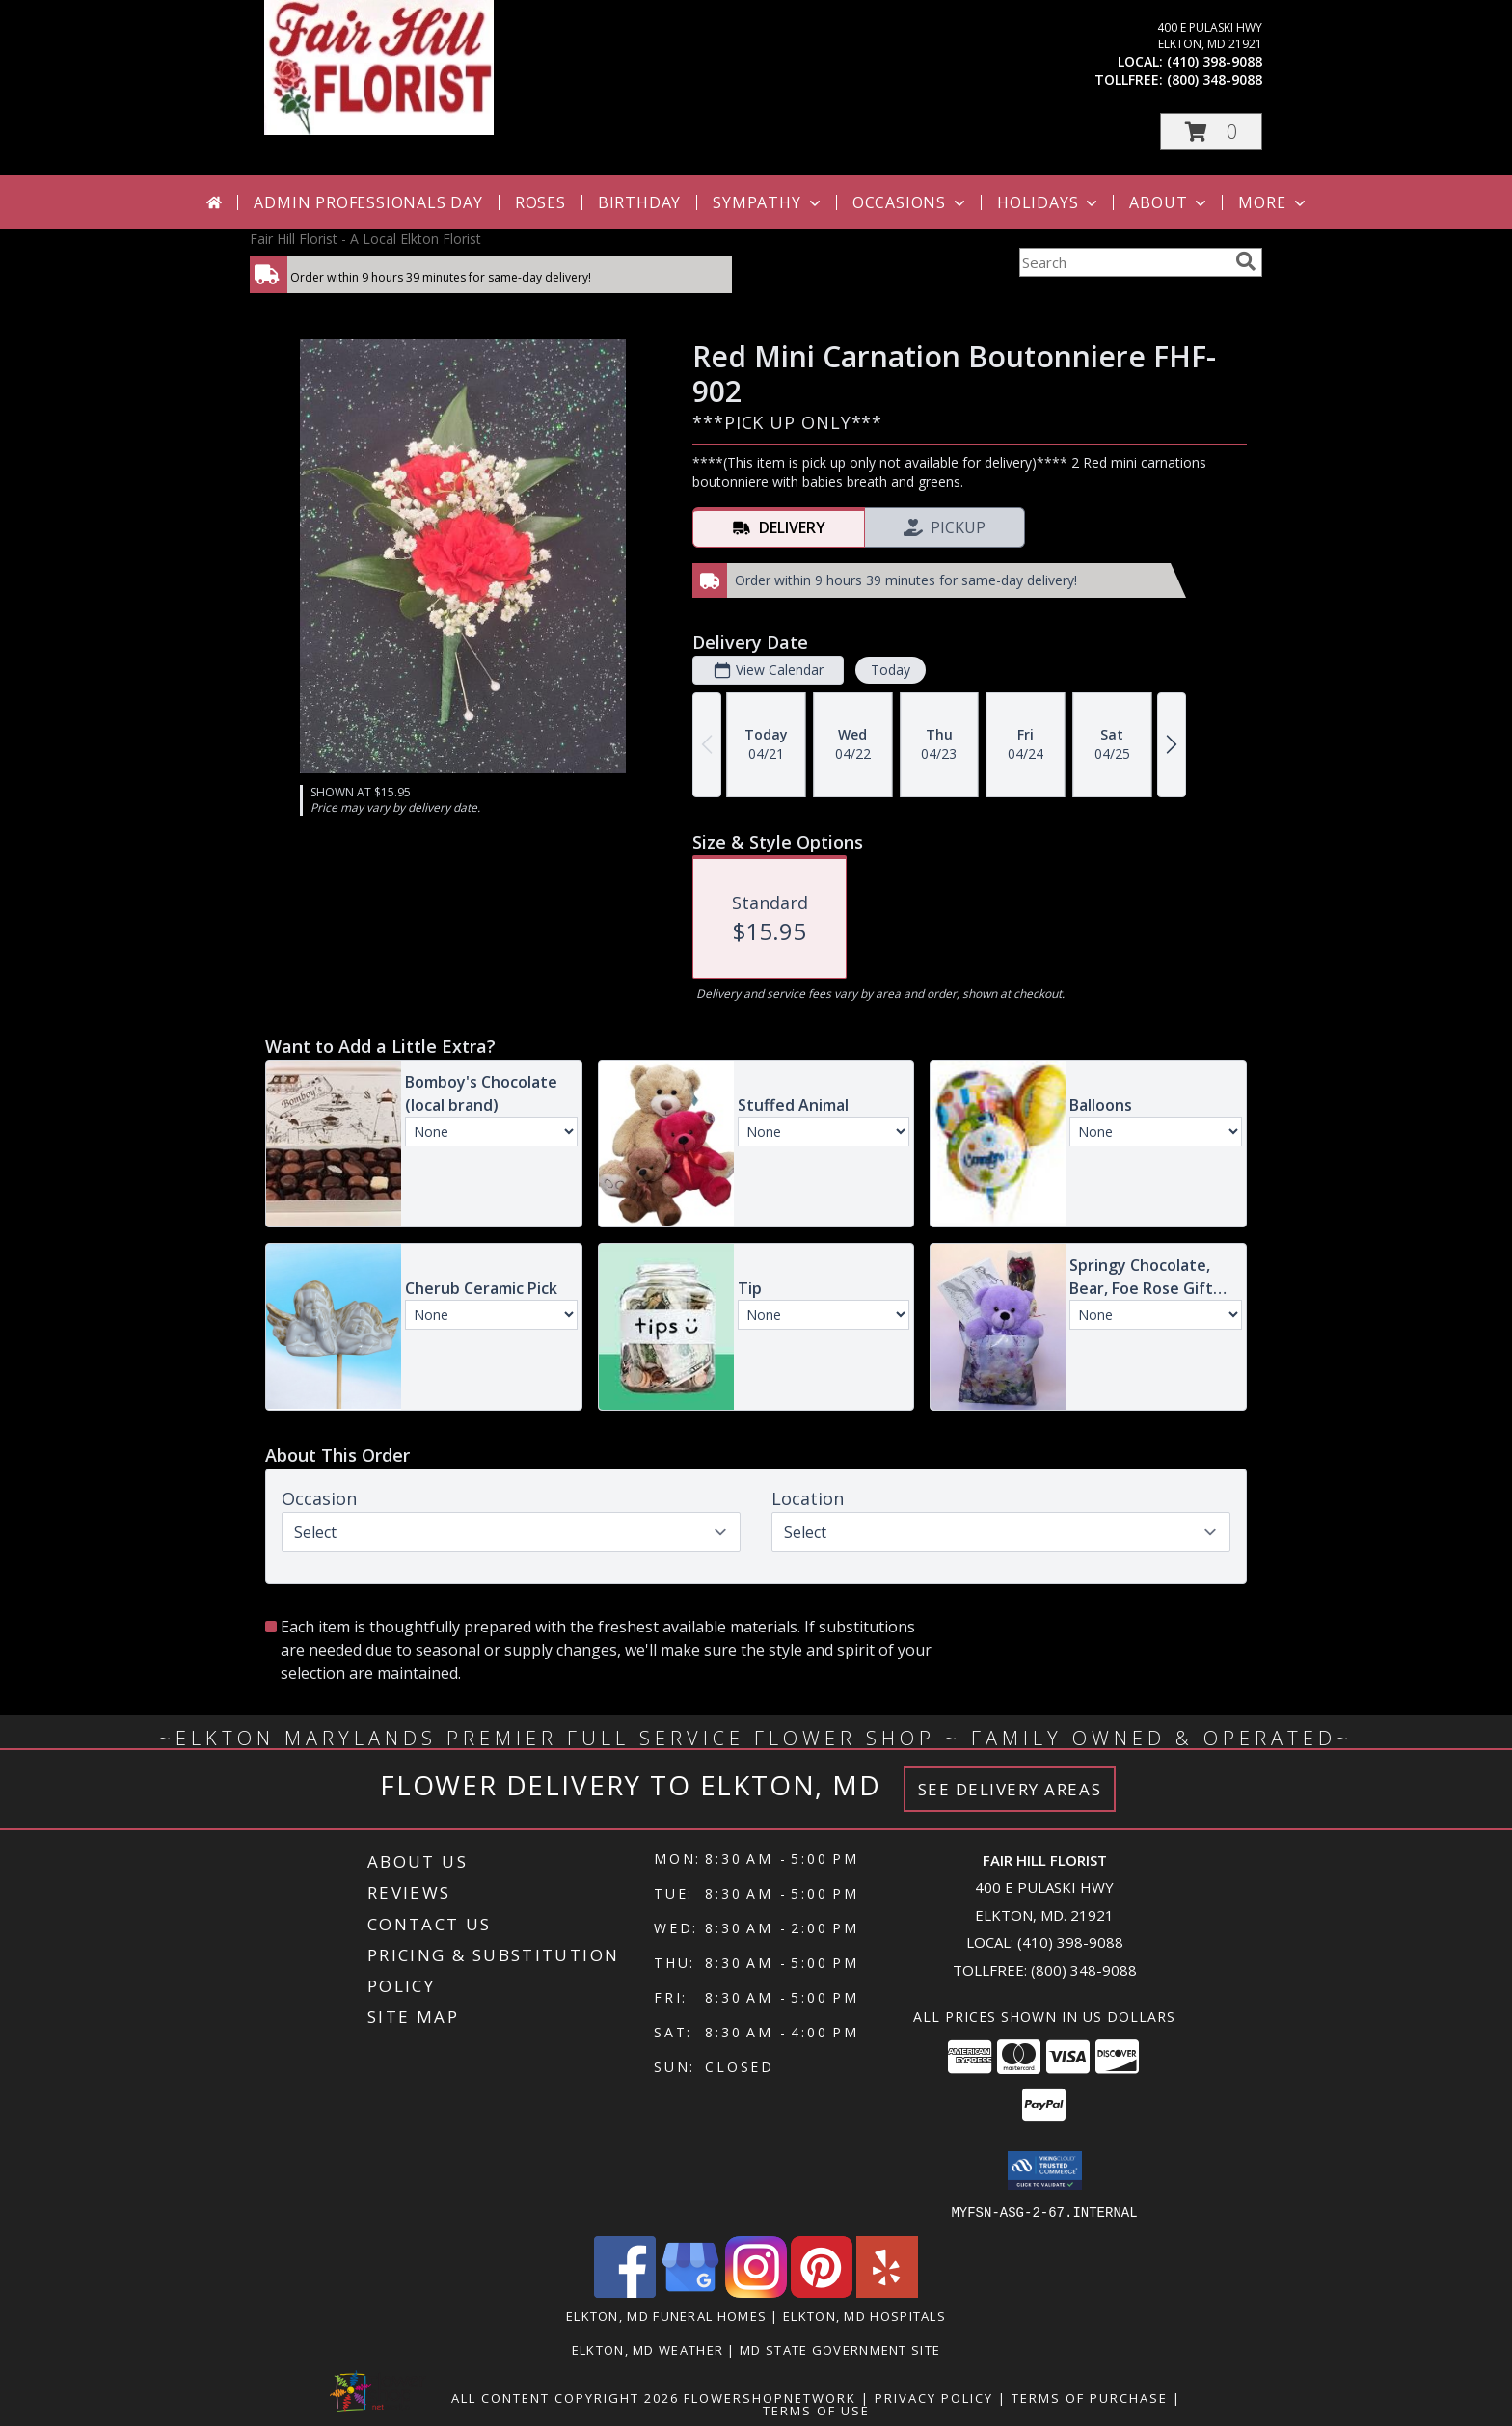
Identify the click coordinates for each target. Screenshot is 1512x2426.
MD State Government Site (840, 2349)
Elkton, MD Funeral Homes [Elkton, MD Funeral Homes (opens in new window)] (666, 2315)
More (1273, 202)
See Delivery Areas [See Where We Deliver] (1010, 1789)
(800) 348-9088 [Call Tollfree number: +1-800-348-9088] (1084, 1970)
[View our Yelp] (887, 2291)
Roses (540, 202)
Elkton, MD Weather (647, 2349)
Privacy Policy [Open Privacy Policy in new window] (934, 2397)
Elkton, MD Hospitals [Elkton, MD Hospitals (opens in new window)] (864, 2315)
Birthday (639, 202)
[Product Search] (1123, 262)
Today (890, 669)
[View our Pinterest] (821, 2291)
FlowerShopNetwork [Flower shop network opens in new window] (770, 2397)
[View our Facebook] (625, 2291)
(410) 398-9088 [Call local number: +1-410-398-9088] (1214, 61)
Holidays (1049, 202)
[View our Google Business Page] (690, 2291)
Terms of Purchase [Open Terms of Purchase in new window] (1090, 2397)
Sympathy (768, 202)
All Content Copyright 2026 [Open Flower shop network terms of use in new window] (565, 2397)
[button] (1211, 131)
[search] (1245, 261)
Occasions (910, 202)
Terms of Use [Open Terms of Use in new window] (816, 2409)
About (1169, 202)
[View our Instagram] (756, 2291)
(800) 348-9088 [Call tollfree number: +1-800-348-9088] (1214, 79)
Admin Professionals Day (368, 202)
